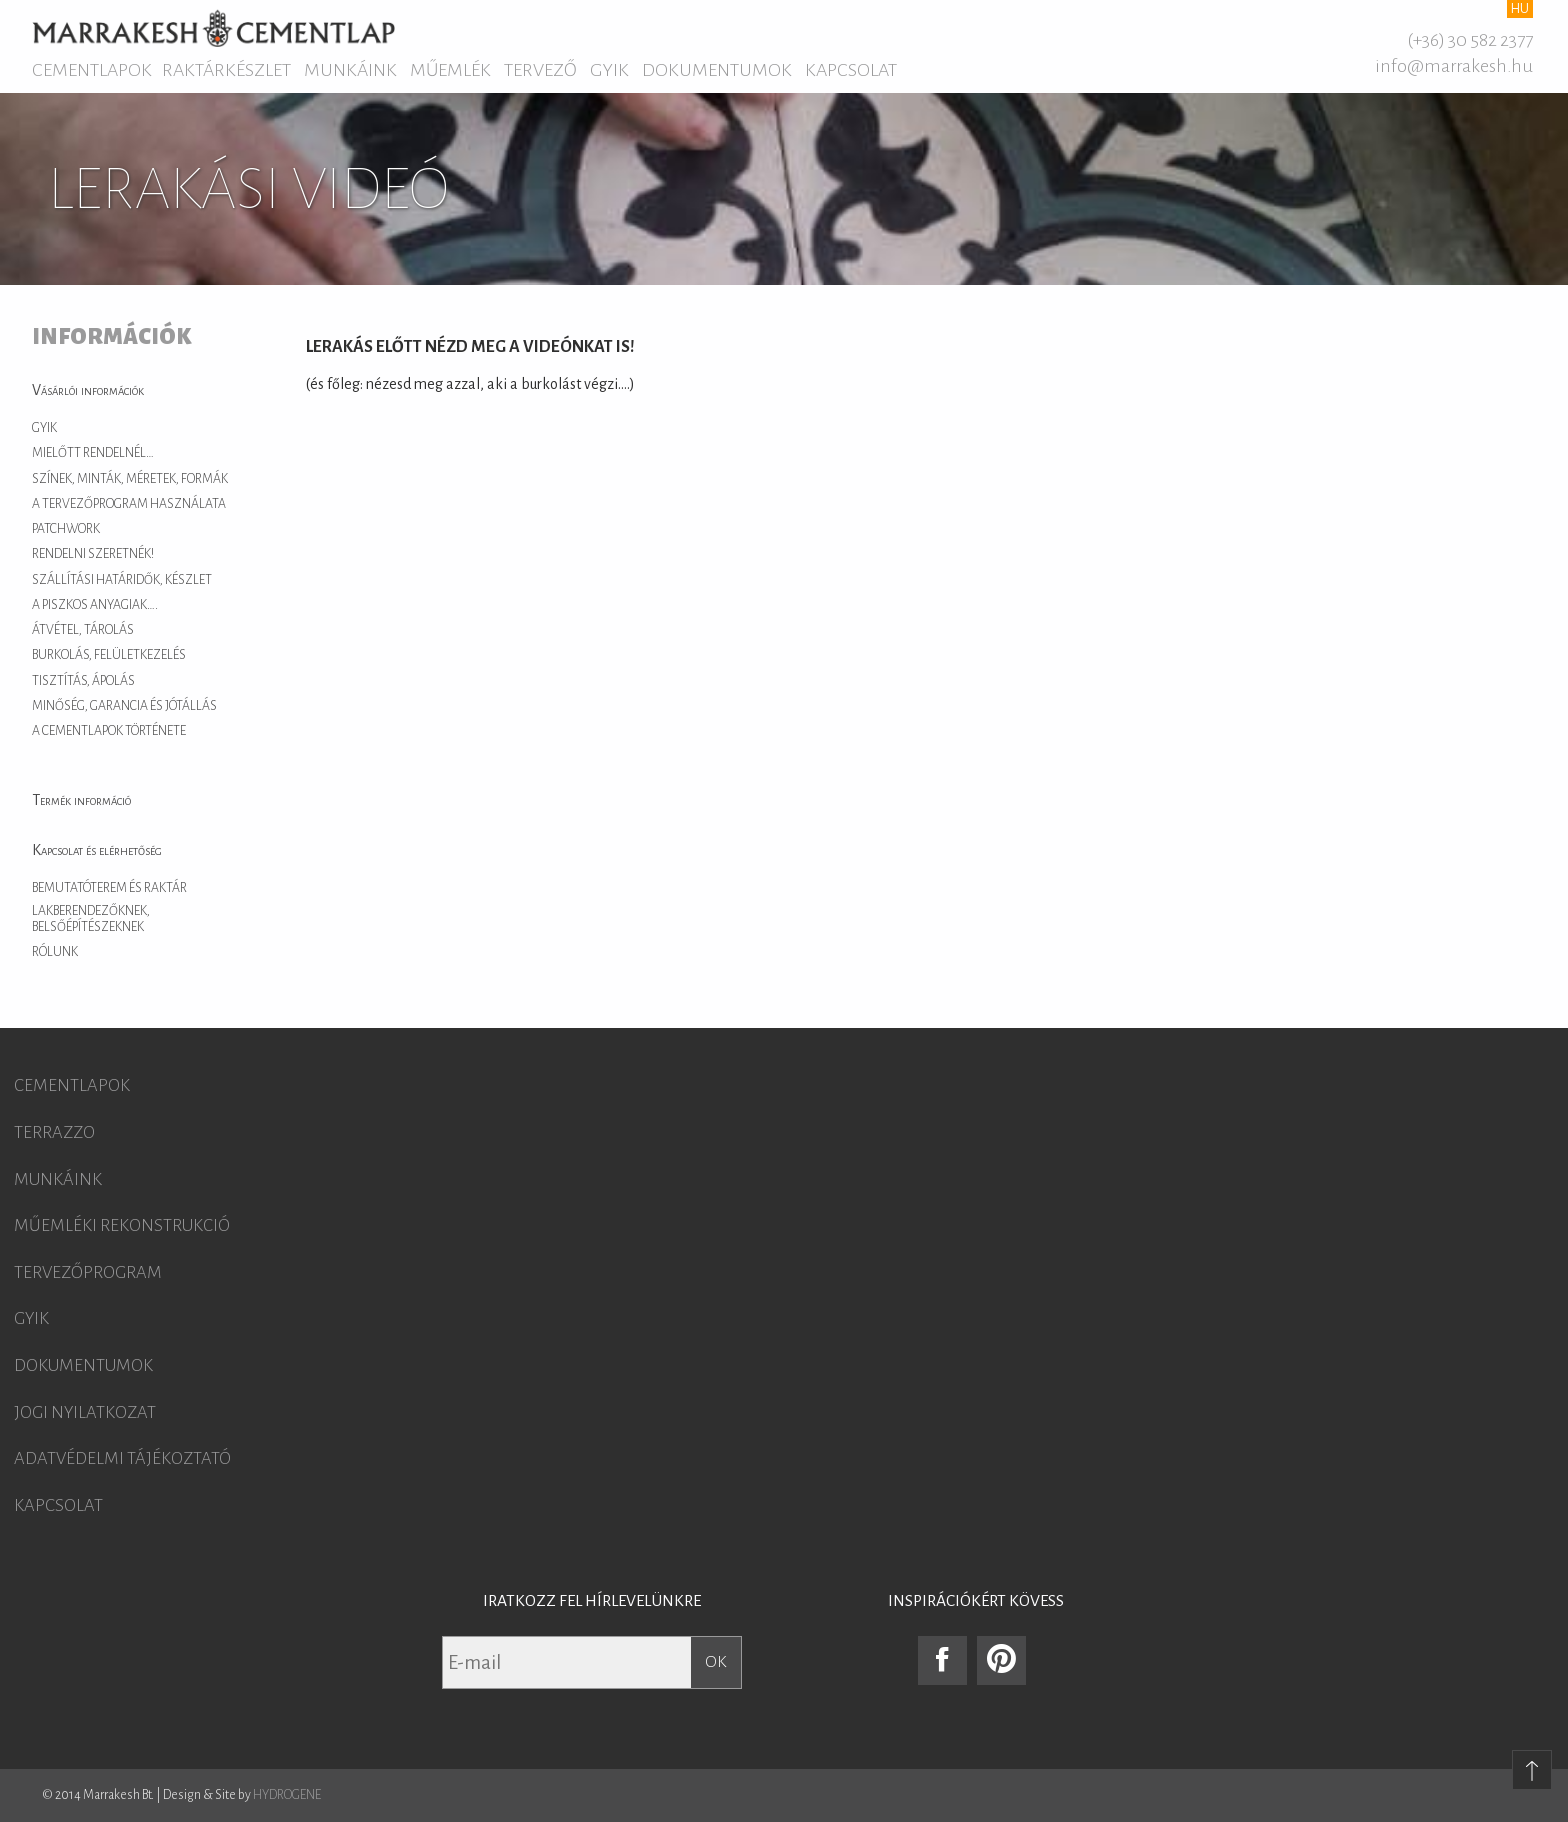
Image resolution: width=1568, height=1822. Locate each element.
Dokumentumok (717, 70)
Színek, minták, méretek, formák (130, 479)
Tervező (540, 70)
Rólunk (55, 952)
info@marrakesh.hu (1454, 66)
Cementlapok (92, 70)
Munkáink (350, 70)
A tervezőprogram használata (129, 504)
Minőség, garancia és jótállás (124, 706)
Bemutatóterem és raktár (109, 888)
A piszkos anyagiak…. (95, 605)
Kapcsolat (851, 70)
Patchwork (66, 529)
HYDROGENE (287, 1795)
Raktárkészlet (226, 70)
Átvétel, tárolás (83, 630)
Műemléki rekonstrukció (122, 1226)
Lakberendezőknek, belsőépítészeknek (91, 919)
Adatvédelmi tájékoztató (122, 1459)
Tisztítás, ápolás (83, 681)
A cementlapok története (109, 731)
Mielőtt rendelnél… (93, 453)
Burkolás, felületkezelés (109, 655)
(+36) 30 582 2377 (1470, 40)
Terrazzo (54, 1133)
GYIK (609, 70)
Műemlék (450, 70)
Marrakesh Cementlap (213, 28)
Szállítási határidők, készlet (122, 580)
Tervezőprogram (88, 1273)
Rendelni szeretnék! (93, 554)
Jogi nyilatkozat (85, 1413)
